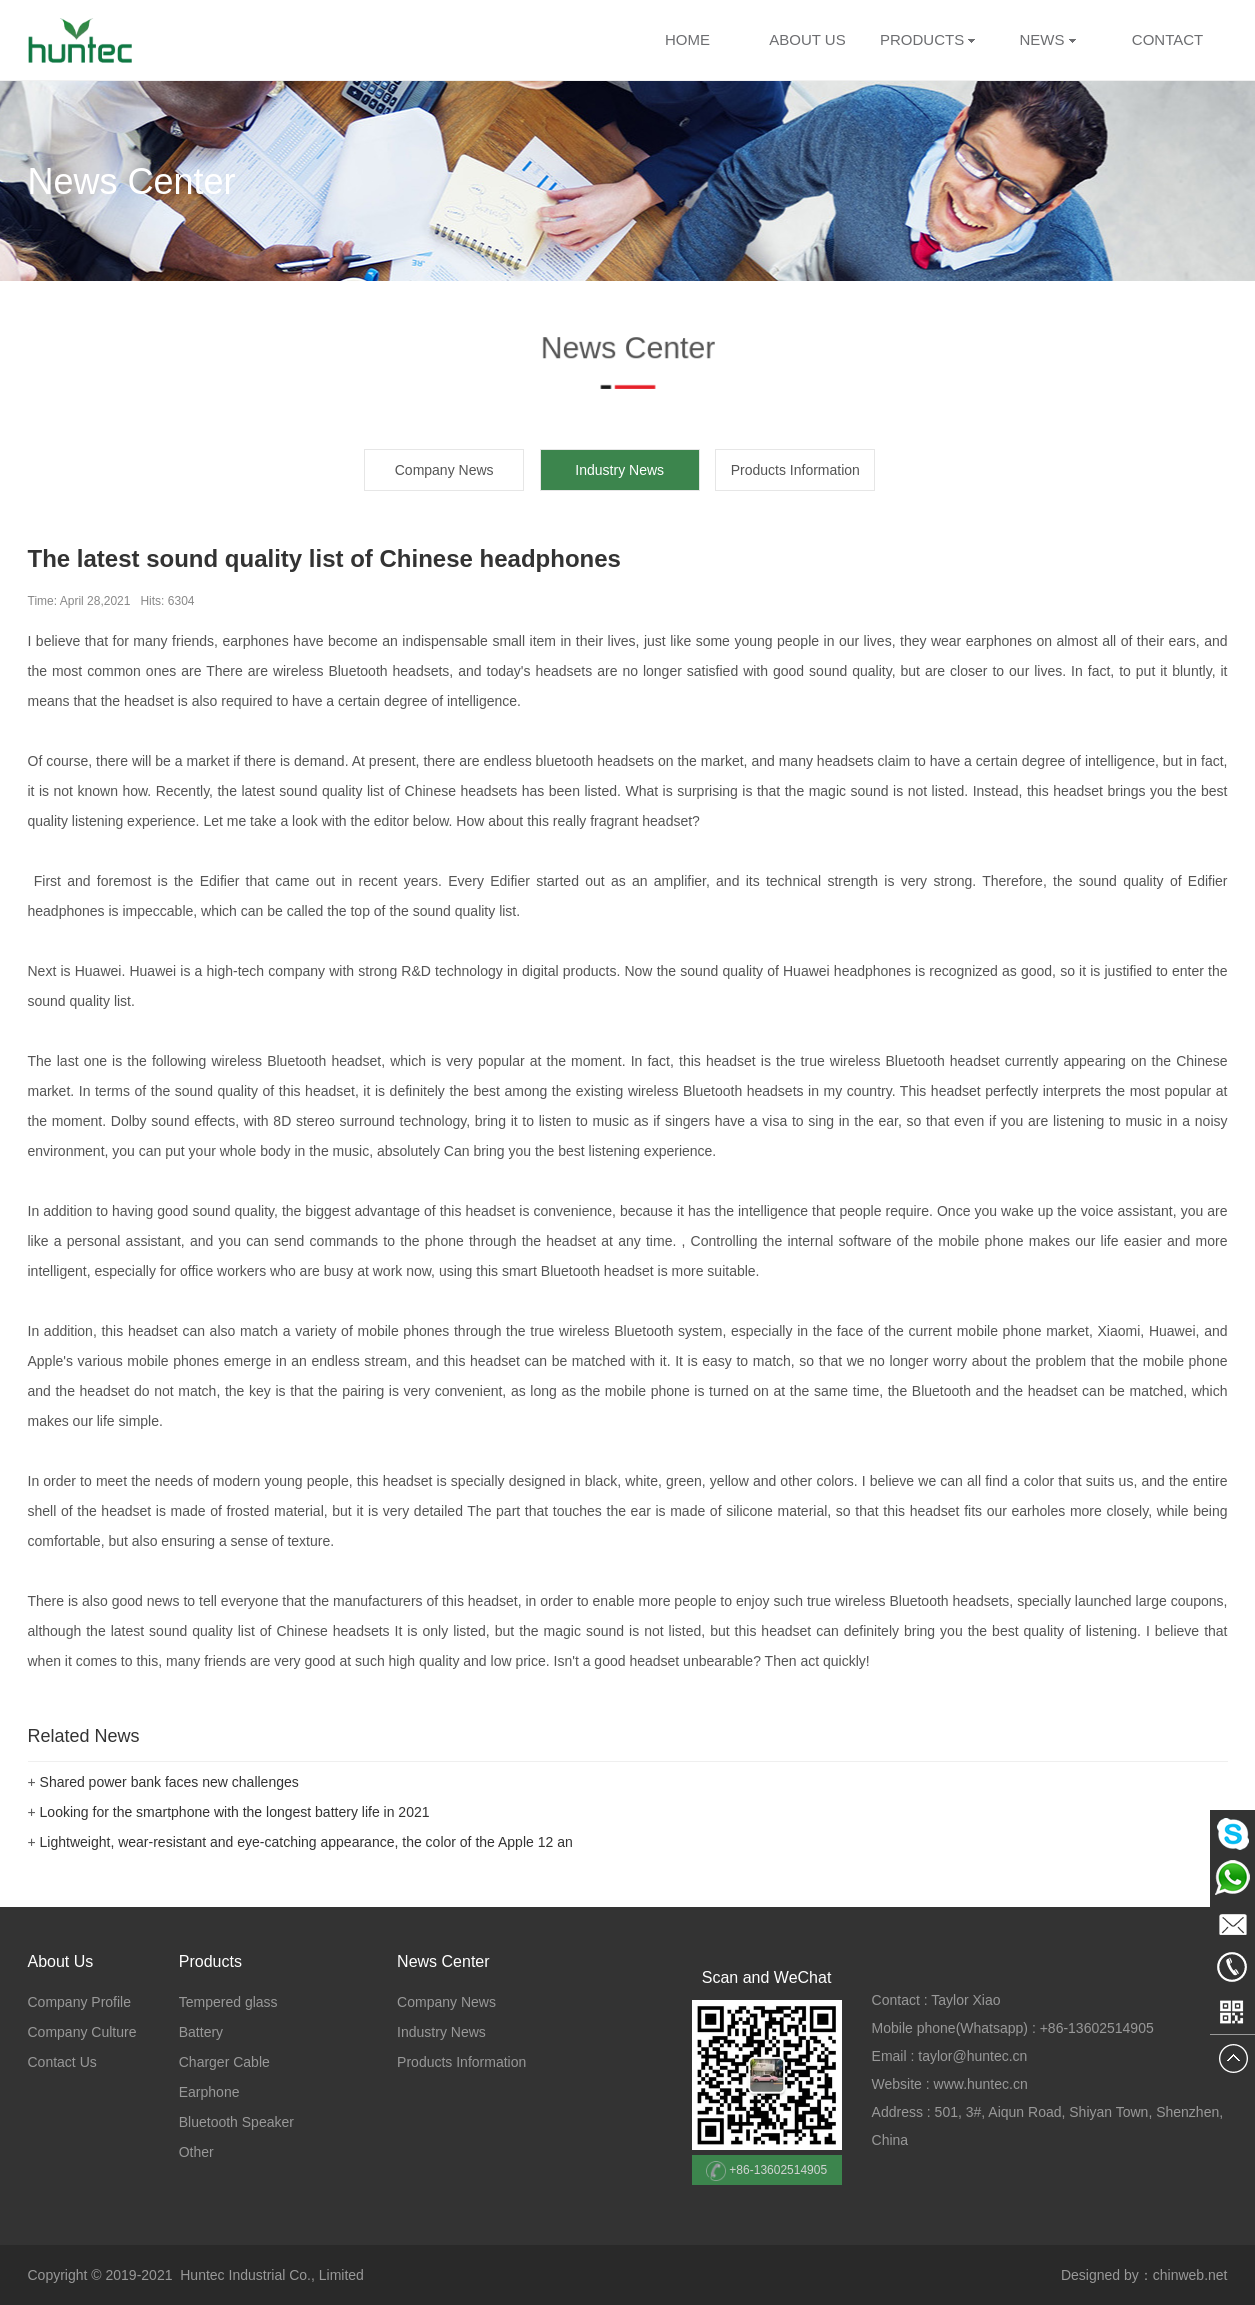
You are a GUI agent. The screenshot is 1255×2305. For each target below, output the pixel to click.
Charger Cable (224, 2062)
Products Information (795, 470)
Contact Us (62, 2062)
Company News (444, 470)
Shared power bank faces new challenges (169, 1782)
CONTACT (1167, 39)
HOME (687, 39)
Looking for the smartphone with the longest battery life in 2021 (235, 1812)
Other (196, 2152)
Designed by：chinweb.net (1144, 2275)
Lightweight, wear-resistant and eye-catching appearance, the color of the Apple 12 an (306, 1842)
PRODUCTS (922, 39)
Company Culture (82, 2032)
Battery (201, 2032)
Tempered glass (228, 2002)
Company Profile (80, 2002)
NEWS (1047, 39)
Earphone (209, 2092)
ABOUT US (807, 39)
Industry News (441, 2032)
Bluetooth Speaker (236, 2122)
